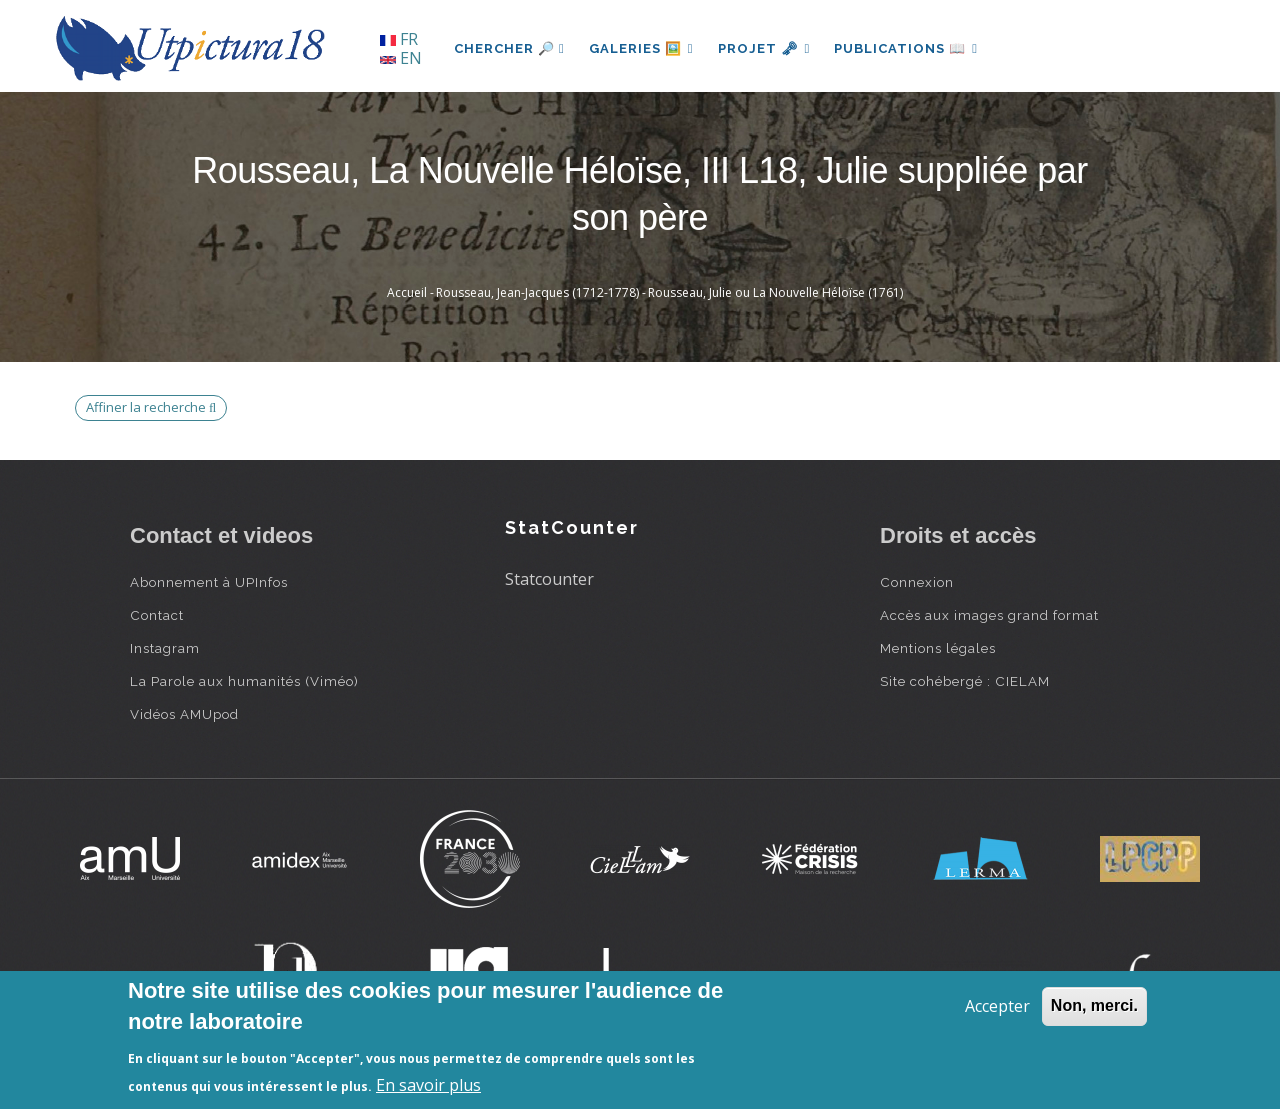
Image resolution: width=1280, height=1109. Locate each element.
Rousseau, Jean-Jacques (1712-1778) (537, 292)
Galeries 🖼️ (641, 48)
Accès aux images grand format (989, 615)
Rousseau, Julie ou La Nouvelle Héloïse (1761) (775, 292)
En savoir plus (428, 1085)
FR (399, 39)
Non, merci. (1094, 1005)
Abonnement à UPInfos (209, 582)
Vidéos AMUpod (184, 714)
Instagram (165, 648)
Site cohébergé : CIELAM (965, 681)
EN (401, 58)
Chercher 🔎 (509, 48)
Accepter (997, 1006)
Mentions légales (938, 648)
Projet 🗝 (764, 48)
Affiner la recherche (151, 407)
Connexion (917, 582)
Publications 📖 (906, 48)
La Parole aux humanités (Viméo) (244, 681)
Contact (157, 615)
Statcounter (549, 579)
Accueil (407, 292)
